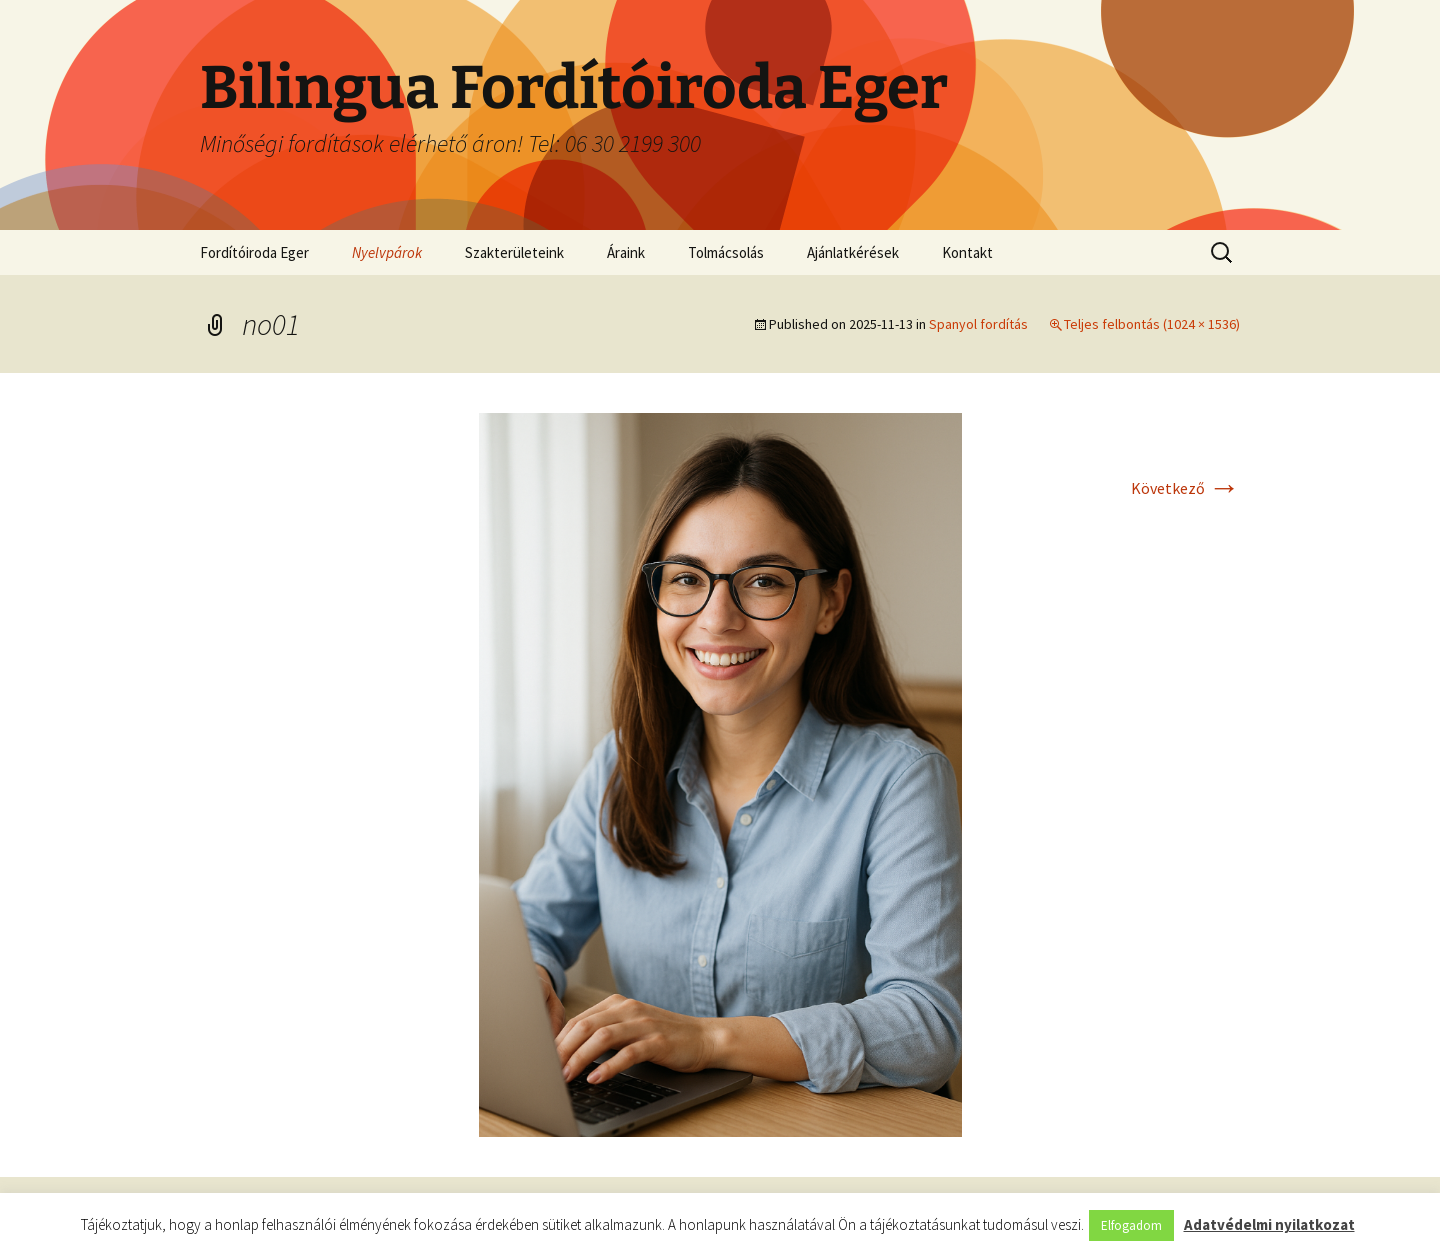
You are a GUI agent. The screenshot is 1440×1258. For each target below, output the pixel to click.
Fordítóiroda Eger (254, 252)
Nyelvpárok (387, 252)
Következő (1185, 488)
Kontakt (967, 252)
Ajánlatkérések (853, 252)
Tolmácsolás (726, 252)
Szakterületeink (514, 252)
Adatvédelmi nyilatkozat (1269, 1224)
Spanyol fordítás (978, 324)
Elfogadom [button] (1131, 1225)
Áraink (626, 252)
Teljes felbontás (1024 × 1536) (1152, 324)
